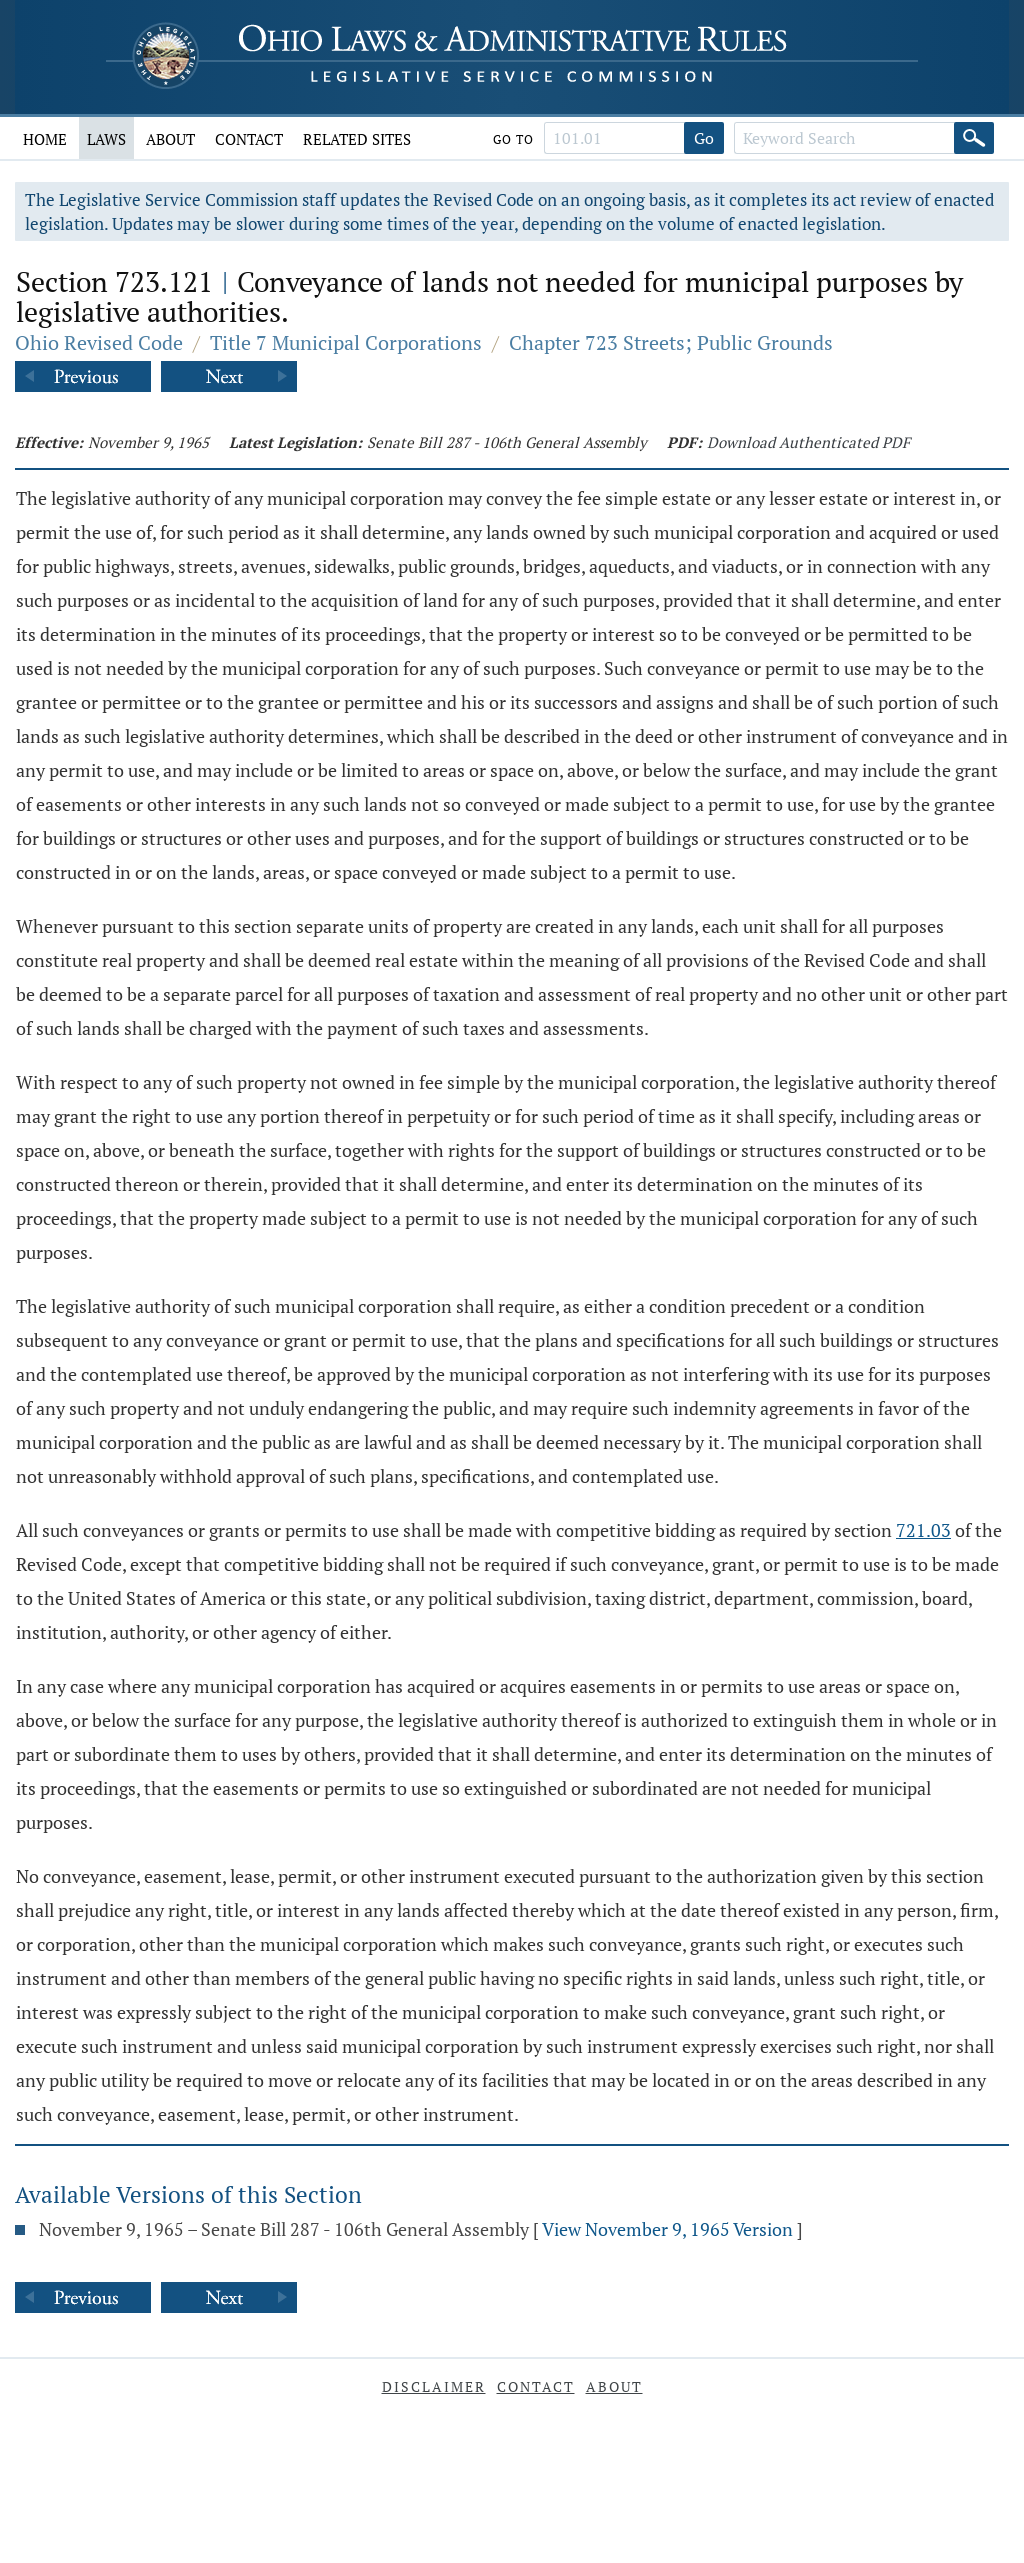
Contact (249, 139)
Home (45, 139)
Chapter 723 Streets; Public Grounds (671, 342)
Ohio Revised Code (99, 342)
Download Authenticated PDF (808, 442)
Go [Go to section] (704, 138)
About (170, 139)
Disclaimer (434, 2386)
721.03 (923, 1530)
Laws (106, 139)
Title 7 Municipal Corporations (346, 342)
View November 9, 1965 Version (667, 2229)
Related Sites (357, 139)
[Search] (974, 138)
